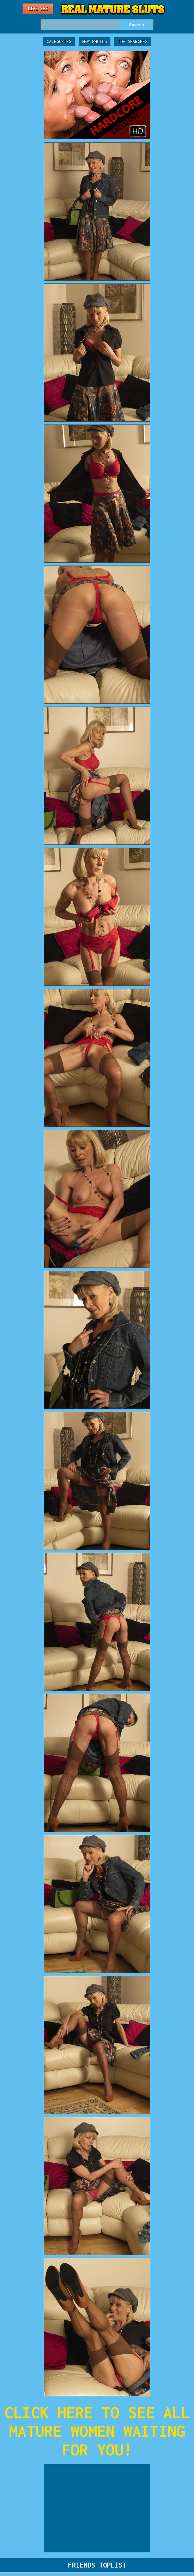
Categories (59, 41)
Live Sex (38, 8)
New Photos (94, 41)
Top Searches (132, 41)
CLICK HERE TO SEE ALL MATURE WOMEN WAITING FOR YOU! (97, 2431)
